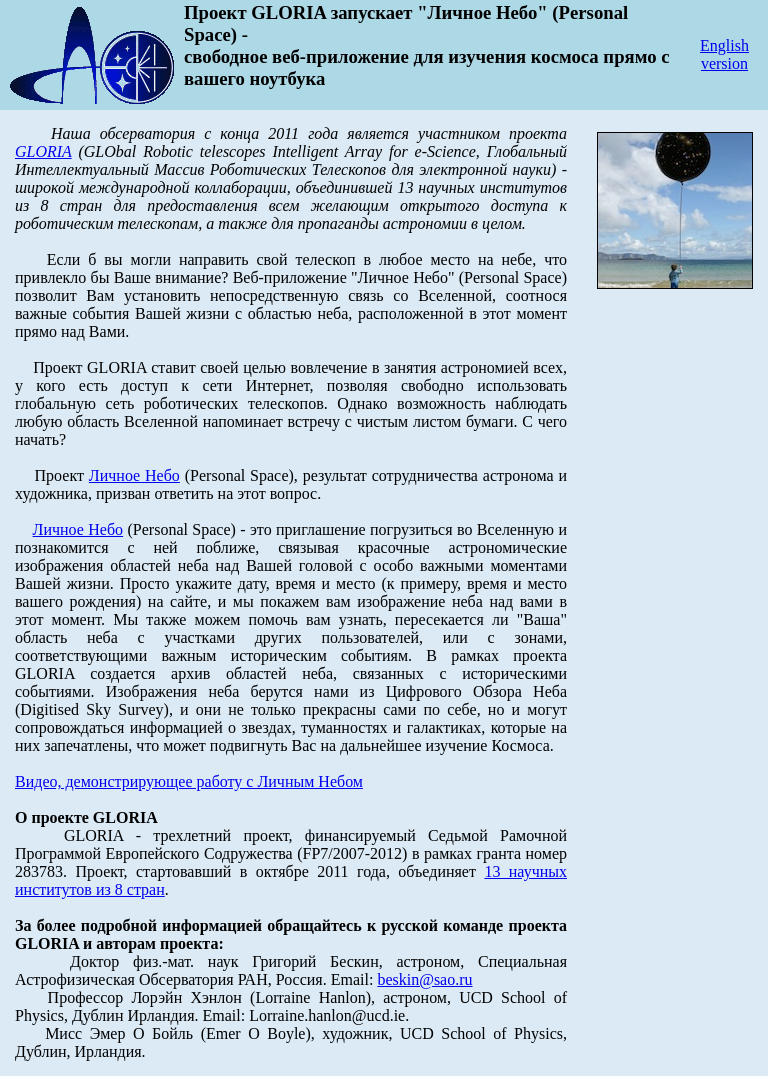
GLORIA (43, 151)
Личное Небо (134, 475)
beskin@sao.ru (424, 979)
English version (724, 54)
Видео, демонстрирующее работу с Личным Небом (189, 781)
